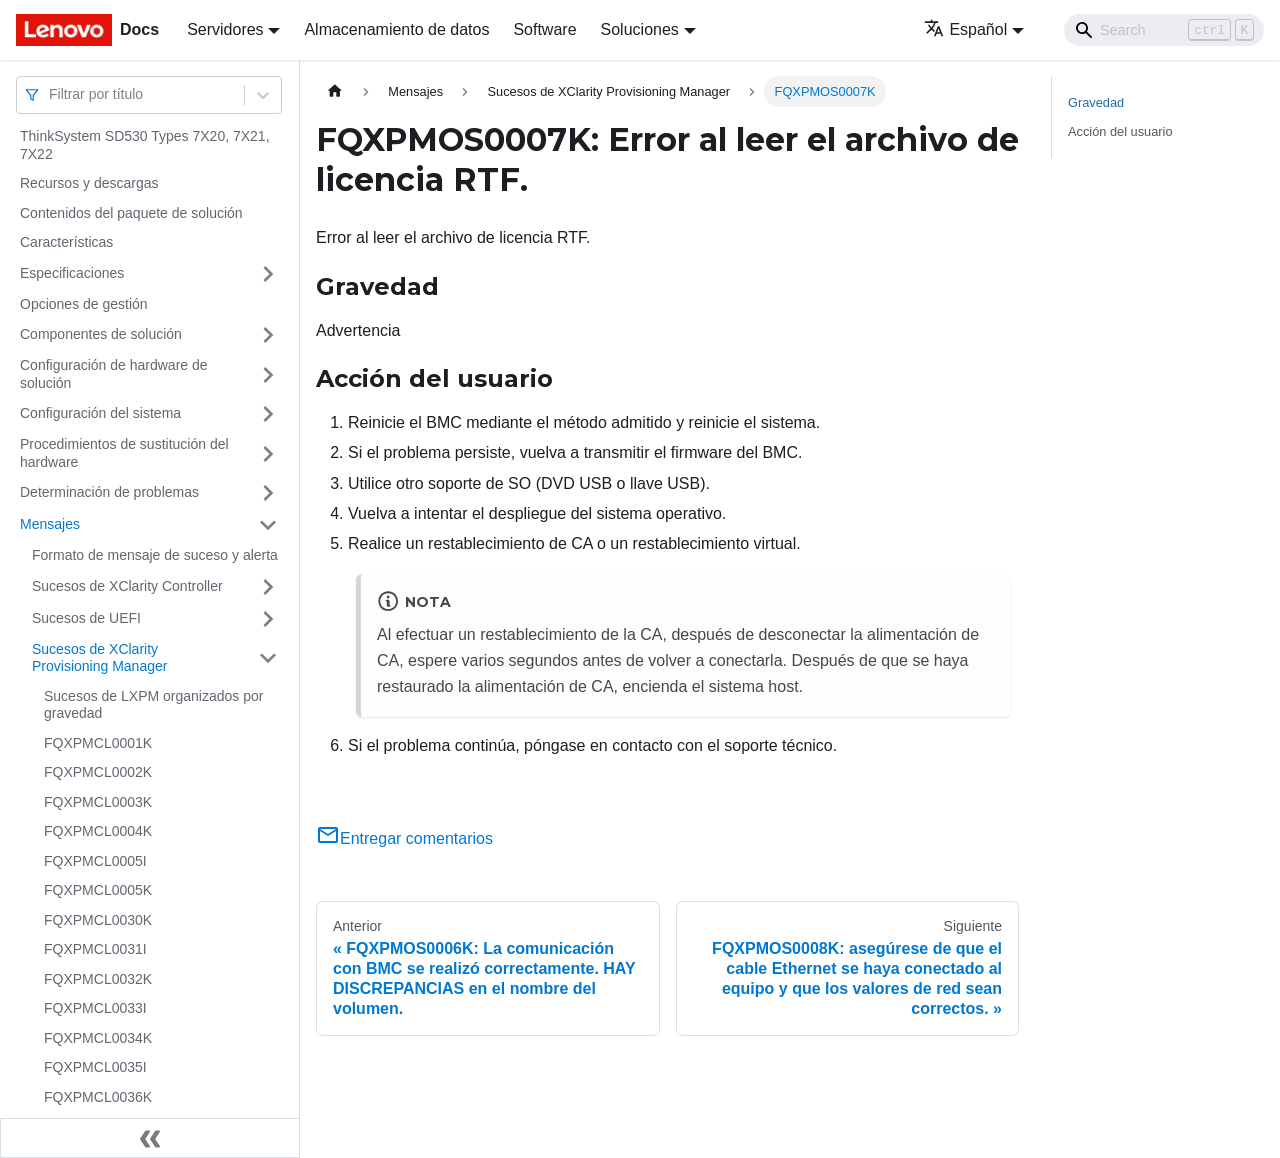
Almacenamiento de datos (396, 29)
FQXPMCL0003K (98, 802)
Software (544, 29)
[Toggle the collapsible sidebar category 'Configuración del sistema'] (268, 414)
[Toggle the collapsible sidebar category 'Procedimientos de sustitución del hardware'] (268, 453)
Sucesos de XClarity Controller (127, 586)
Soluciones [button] (640, 29)
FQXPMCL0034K (98, 1038)
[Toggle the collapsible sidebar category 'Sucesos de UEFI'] (268, 619)
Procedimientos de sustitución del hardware (124, 453)
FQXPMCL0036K (98, 1097)
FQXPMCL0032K (98, 979)
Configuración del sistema (100, 413)
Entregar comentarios (404, 838)
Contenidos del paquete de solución (131, 213)
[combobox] (51, 94)
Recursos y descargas (89, 183)
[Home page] (335, 91)
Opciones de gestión (84, 304)
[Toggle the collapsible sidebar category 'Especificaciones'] (268, 274)
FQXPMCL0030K (98, 920)
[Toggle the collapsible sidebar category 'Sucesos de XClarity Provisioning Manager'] (268, 658)
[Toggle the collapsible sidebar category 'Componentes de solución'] (268, 335)
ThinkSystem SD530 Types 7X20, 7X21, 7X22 (145, 145)
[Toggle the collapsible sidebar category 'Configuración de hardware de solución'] (268, 374)
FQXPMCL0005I (95, 861)
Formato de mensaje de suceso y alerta (155, 555)
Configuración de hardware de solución (114, 374)
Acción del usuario (1120, 131)
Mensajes (50, 524)
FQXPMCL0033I (95, 1008)
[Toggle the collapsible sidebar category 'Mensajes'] (268, 525)
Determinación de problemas (109, 492)
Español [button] (965, 29)
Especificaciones (72, 273)
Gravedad (1096, 102)
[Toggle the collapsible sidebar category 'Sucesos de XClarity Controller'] (268, 587)
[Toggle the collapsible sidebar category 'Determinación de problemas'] (268, 493)
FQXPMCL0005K (98, 890)
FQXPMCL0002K (98, 772)
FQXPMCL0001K (98, 743)
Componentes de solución (101, 334)
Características (66, 242)
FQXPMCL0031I (95, 949)
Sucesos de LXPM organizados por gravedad (153, 705)
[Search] (1164, 30)
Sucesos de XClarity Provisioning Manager (99, 658)
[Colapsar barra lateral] (150, 1138)
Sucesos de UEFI (86, 618)
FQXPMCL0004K (98, 831)
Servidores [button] (225, 29)
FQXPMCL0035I (95, 1067)
